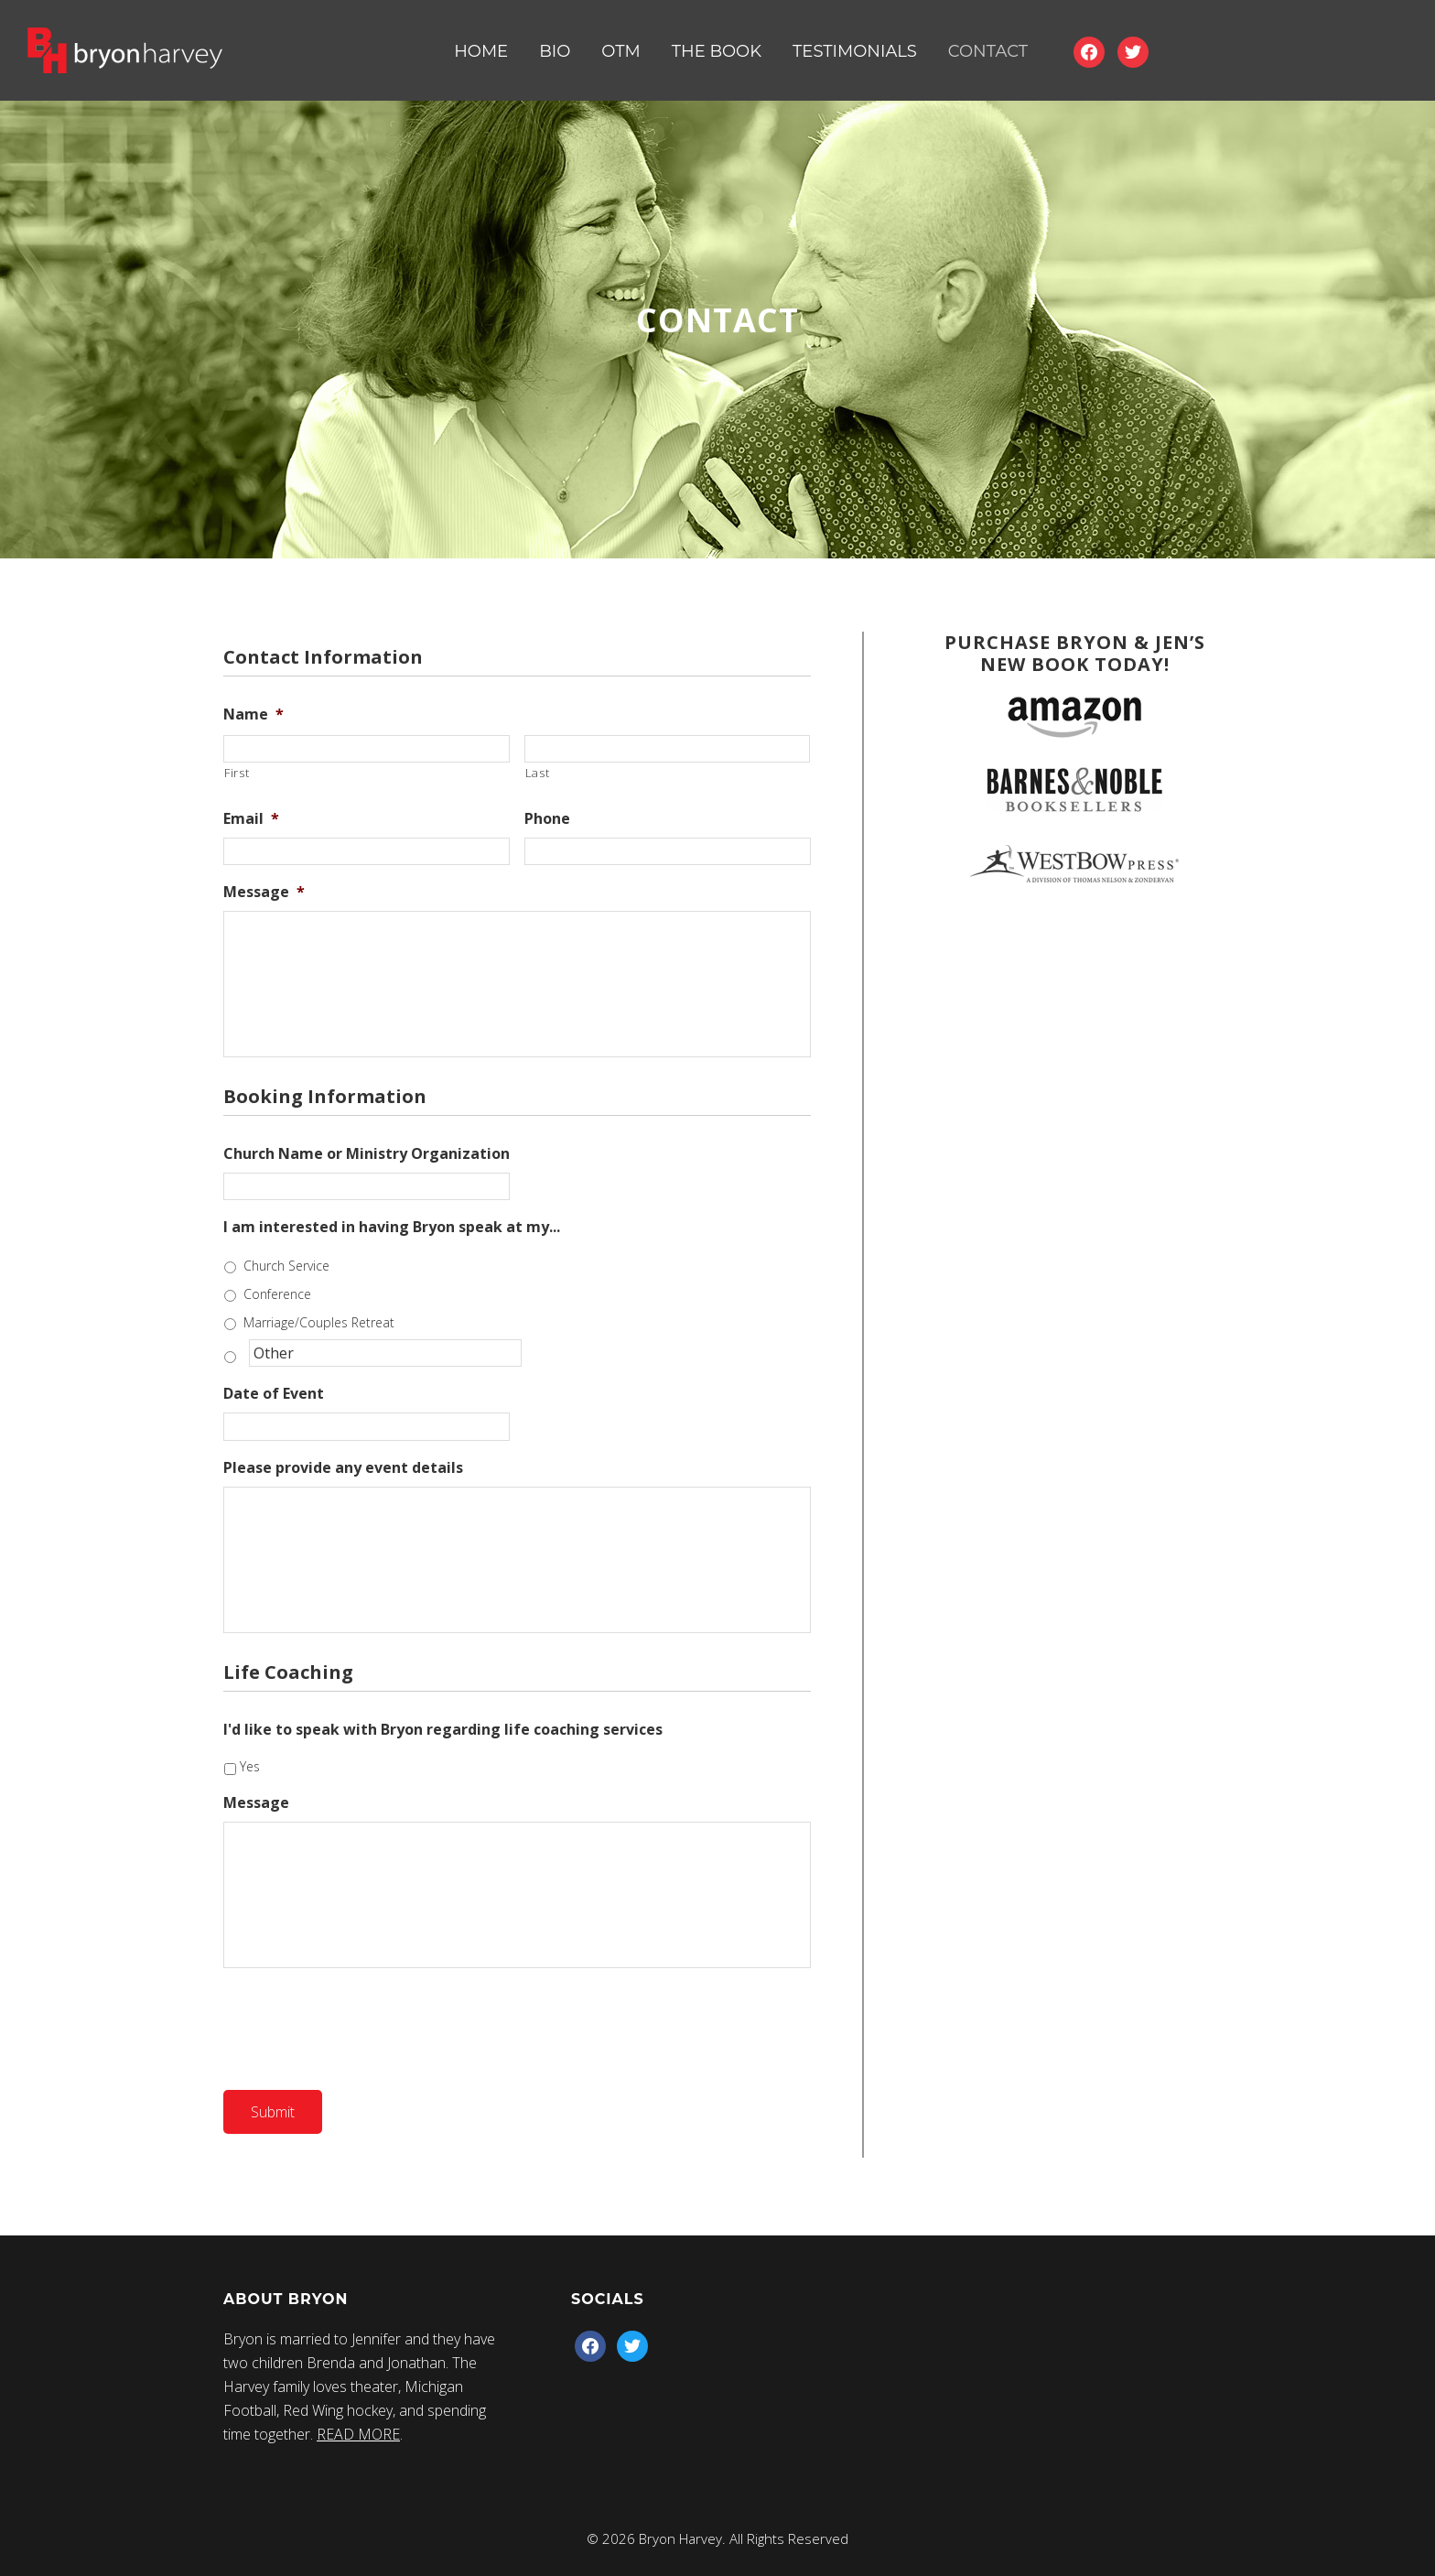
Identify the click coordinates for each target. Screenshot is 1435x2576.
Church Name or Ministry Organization (366, 1154)
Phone (547, 818)
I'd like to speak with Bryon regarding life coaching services (443, 1729)
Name (253, 714)
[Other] (385, 1353)
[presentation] (362, 2025)
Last (537, 772)
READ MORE (358, 2434)
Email (251, 818)
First (236, 772)
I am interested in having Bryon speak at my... (391, 1227)
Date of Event (273, 1393)
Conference (277, 1294)
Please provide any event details (343, 1467)
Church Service (286, 1265)
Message (264, 892)
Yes (250, 1766)
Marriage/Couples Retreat (318, 1322)
